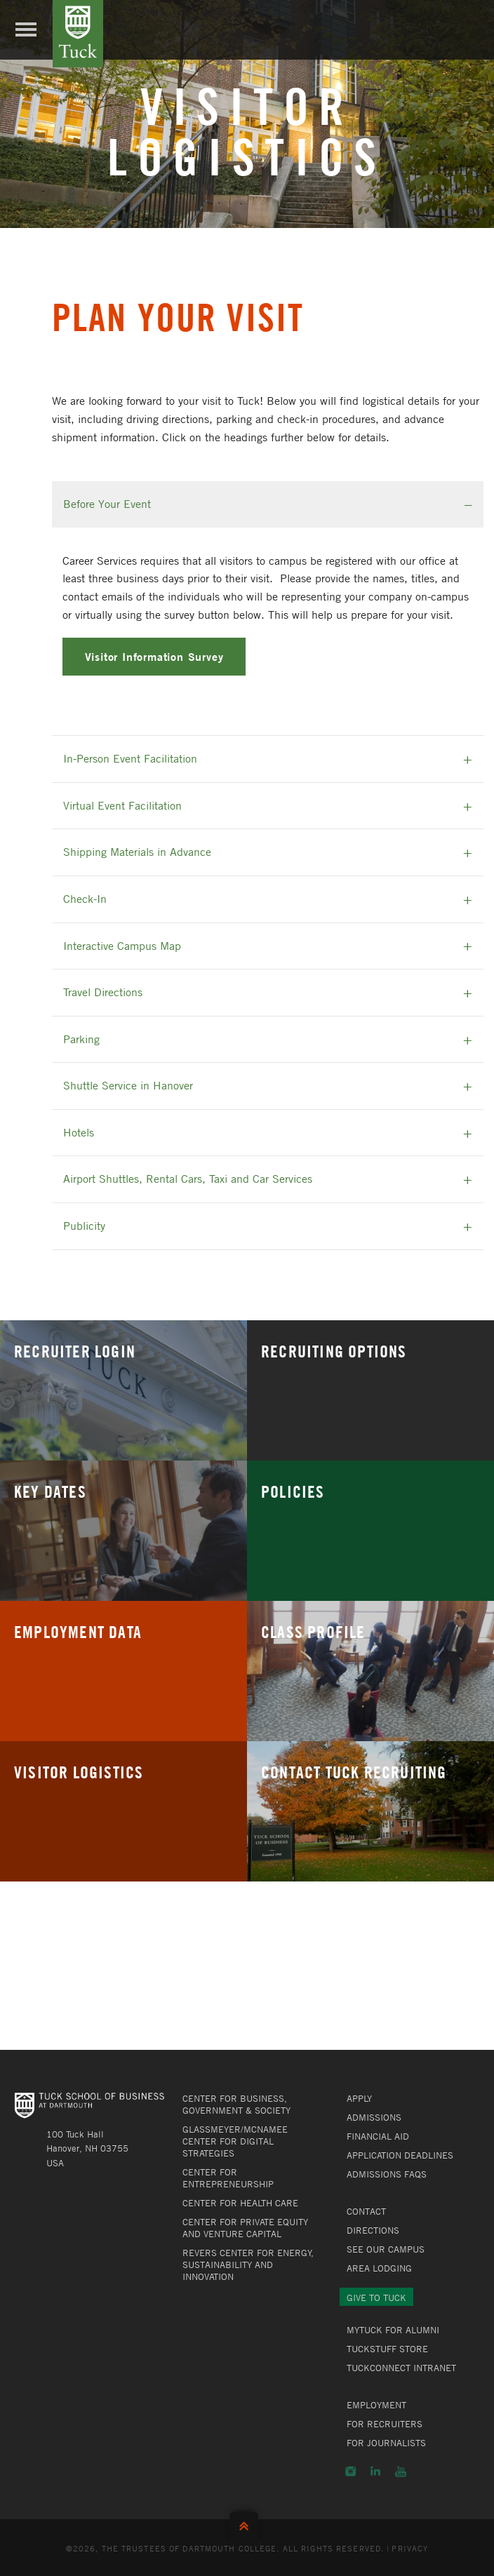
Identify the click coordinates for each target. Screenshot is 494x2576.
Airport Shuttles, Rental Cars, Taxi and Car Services (187, 1179)
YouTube (400, 2471)
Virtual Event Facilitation (122, 805)
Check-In (85, 899)
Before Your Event (107, 504)
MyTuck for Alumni (393, 2329)
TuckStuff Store (387, 2348)
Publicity (84, 1226)
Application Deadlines (400, 2155)
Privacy (410, 2548)
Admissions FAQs (387, 2174)
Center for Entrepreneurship (228, 2177)
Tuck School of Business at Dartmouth (78, 33)
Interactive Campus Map (122, 946)
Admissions (374, 2117)
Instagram (350, 2471)
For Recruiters (384, 2423)
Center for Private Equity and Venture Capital (245, 2227)
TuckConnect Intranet (401, 2367)
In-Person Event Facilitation (130, 758)
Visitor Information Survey (154, 656)
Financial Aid (378, 2136)
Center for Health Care (240, 2202)
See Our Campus (386, 2249)
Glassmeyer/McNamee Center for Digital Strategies (235, 2141)
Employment (376, 2404)
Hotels (78, 1132)
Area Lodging (379, 2268)
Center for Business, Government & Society (236, 2104)
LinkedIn (375, 2471)
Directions (373, 2230)
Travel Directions (102, 992)
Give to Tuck (376, 2297)
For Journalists (386, 2442)
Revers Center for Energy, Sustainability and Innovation (248, 2264)
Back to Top (247, 2523)
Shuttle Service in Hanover (128, 1085)
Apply (359, 2098)
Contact (366, 2211)
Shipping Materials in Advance (137, 852)
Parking (81, 1039)
